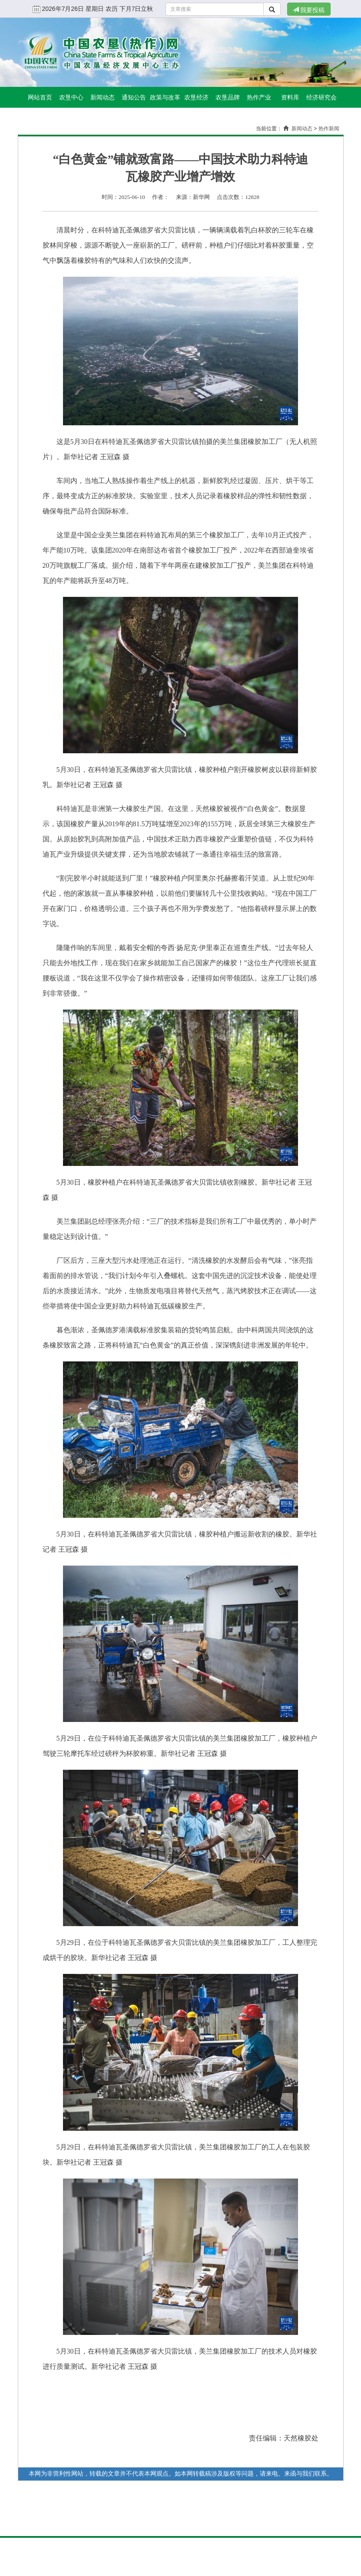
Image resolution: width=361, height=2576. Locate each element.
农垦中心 (71, 97)
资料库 (290, 97)
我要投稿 (309, 10)
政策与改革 (165, 97)
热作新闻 (328, 129)
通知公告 (134, 97)
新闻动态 (102, 97)
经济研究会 (321, 97)
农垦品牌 (227, 97)
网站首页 (40, 97)
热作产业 (259, 97)
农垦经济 (196, 97)
